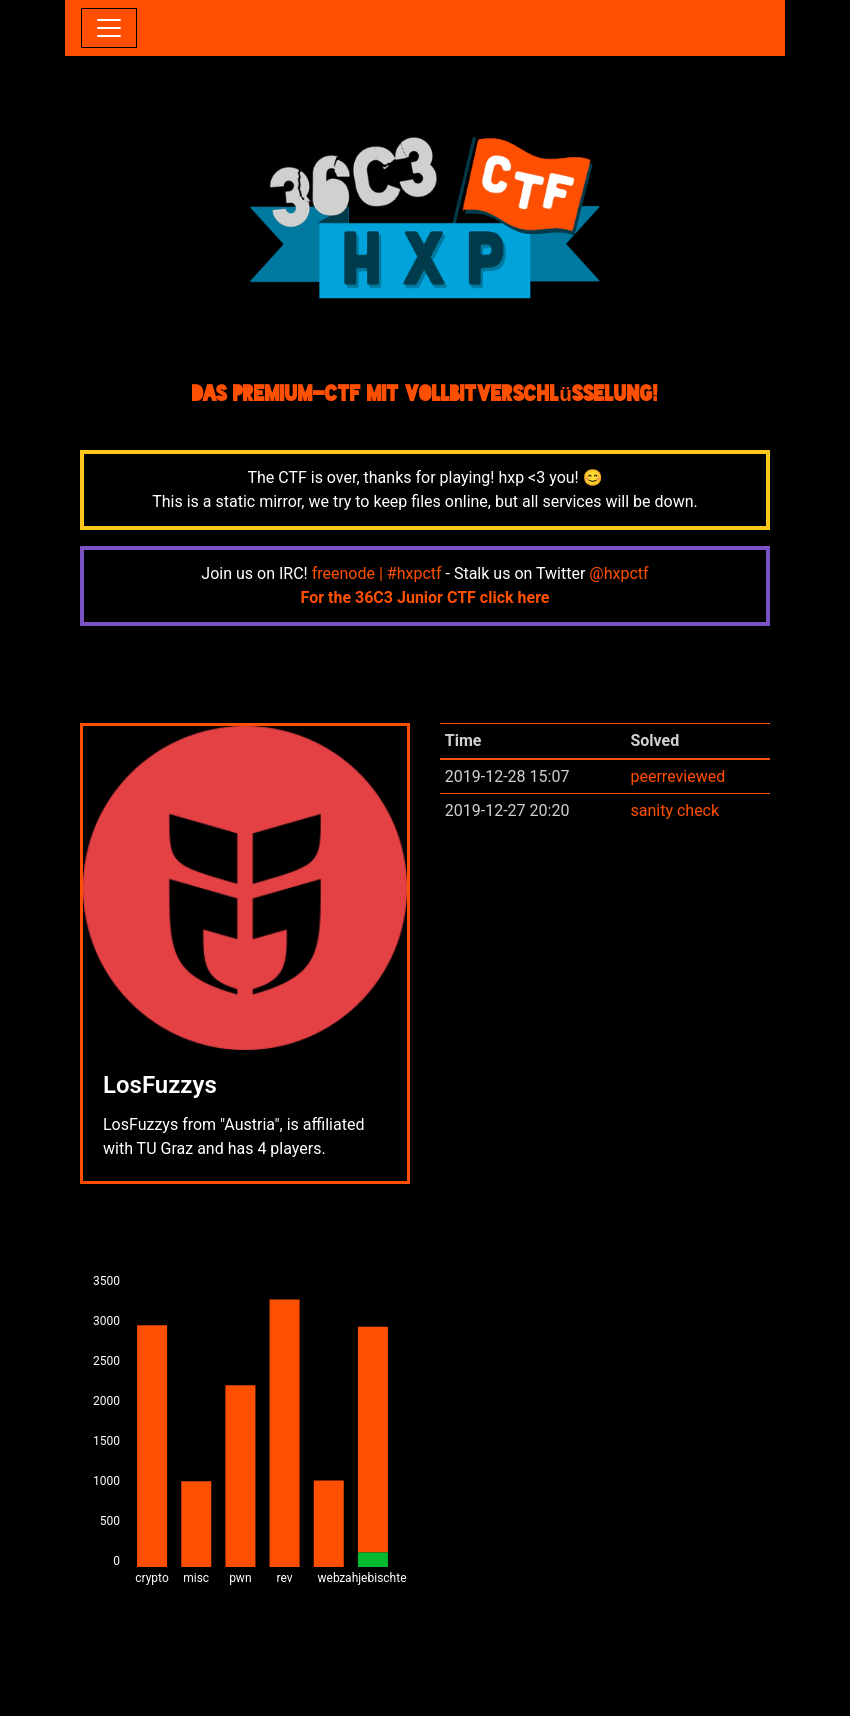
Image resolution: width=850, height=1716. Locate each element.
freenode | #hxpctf (377, 573)
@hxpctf (618, 573)
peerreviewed (677, 776)
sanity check (674, 810)
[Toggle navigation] (109, 28)
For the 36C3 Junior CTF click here (425, 597)
